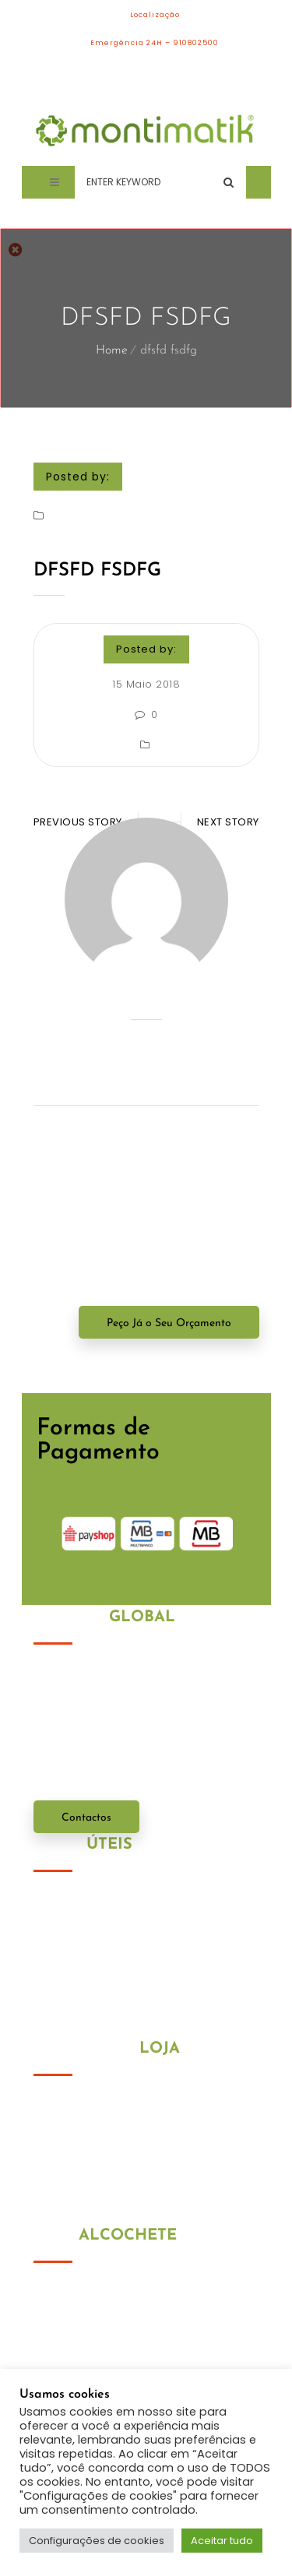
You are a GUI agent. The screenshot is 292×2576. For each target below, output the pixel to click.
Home (112, 350)
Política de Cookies (84, 1922)
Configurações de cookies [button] (96, 2540)
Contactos (86, 1818)
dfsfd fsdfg (97, 570)
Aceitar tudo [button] (222, 2540)
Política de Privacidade (96, 1901)
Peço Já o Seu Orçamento (169, 1323)
